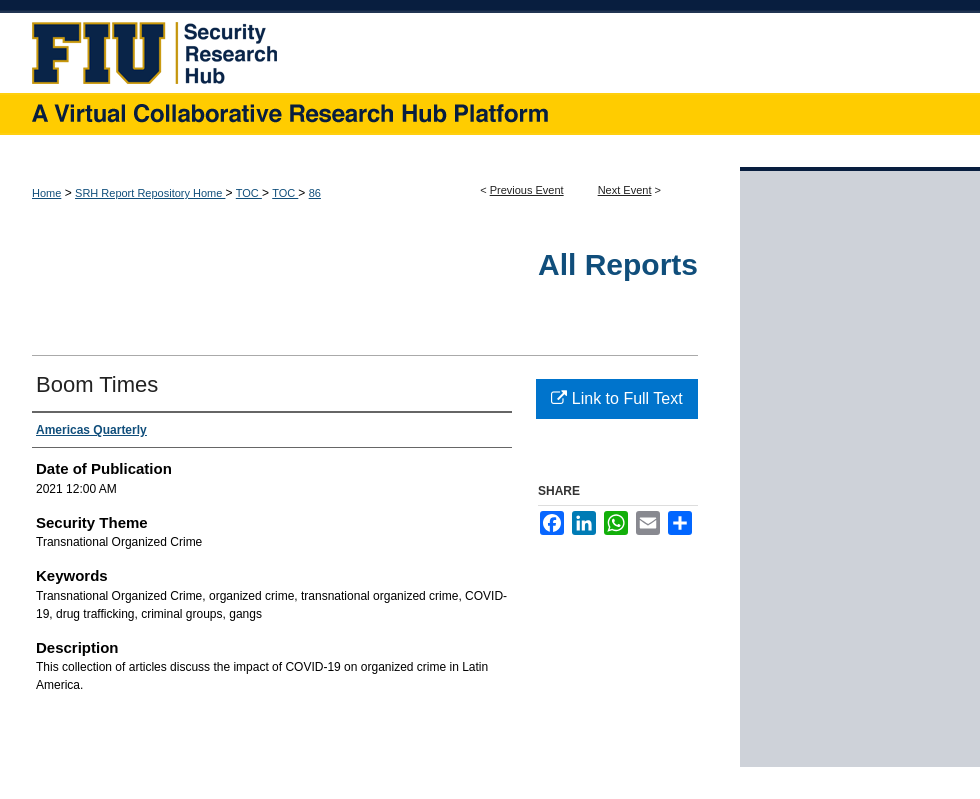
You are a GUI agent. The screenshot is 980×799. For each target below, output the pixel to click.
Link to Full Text (616, 398)
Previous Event (527, 190)
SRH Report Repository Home (150, 193)
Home (46, 193)
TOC (249, 193)
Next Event (625, 190)
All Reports (618, 264)
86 (315, 193)
